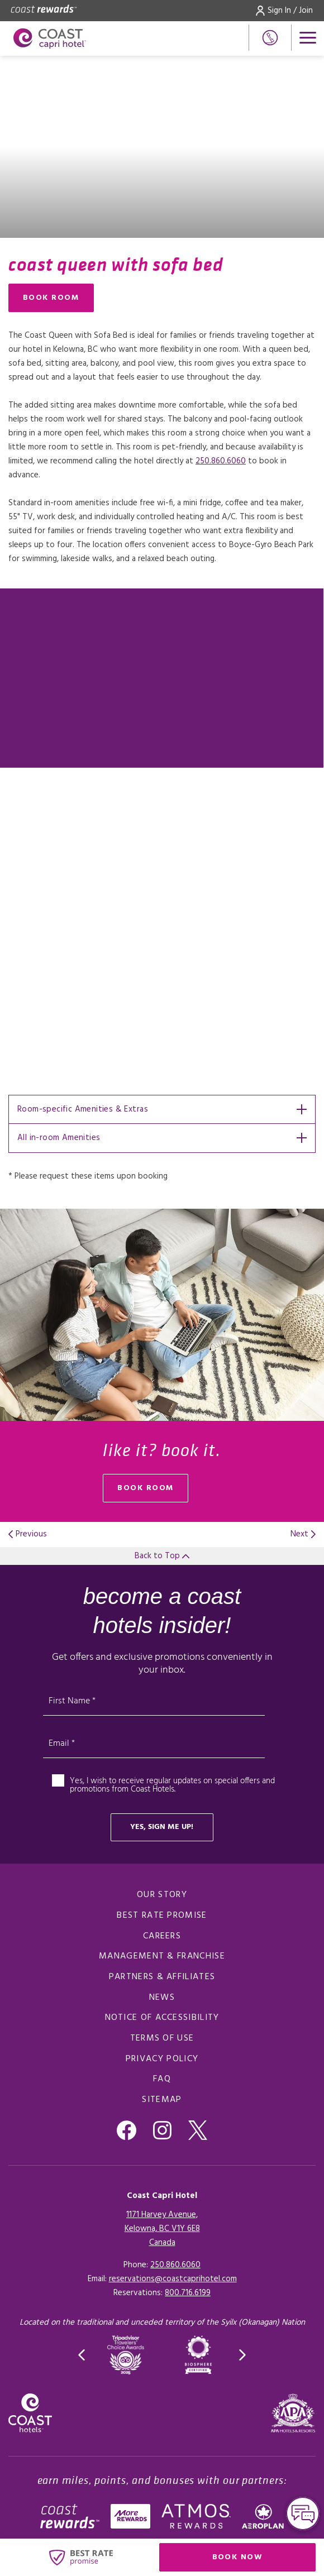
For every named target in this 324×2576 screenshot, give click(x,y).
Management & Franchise (162, 1956)
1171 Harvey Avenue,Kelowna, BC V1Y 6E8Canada (162, 2228)
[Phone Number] (270, 38)
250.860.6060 (221, 461)
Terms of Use (162, 2038)
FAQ (162, 2079)
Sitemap (162, 2100)
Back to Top (162, 1556)
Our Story (162, 1895)
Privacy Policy (162, 2059)
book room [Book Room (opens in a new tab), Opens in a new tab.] (145, 1488)
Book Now (264, 2559)
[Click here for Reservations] (188, 2293)
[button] (81, 2354)
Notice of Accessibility (162, 2017)
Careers (162, 1936)
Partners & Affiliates (162, 1977)
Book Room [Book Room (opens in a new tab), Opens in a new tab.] (51, 297)
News (162, 1997)
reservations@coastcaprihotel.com (173, 2279)
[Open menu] (307, 38)
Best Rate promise (162, 1915)
